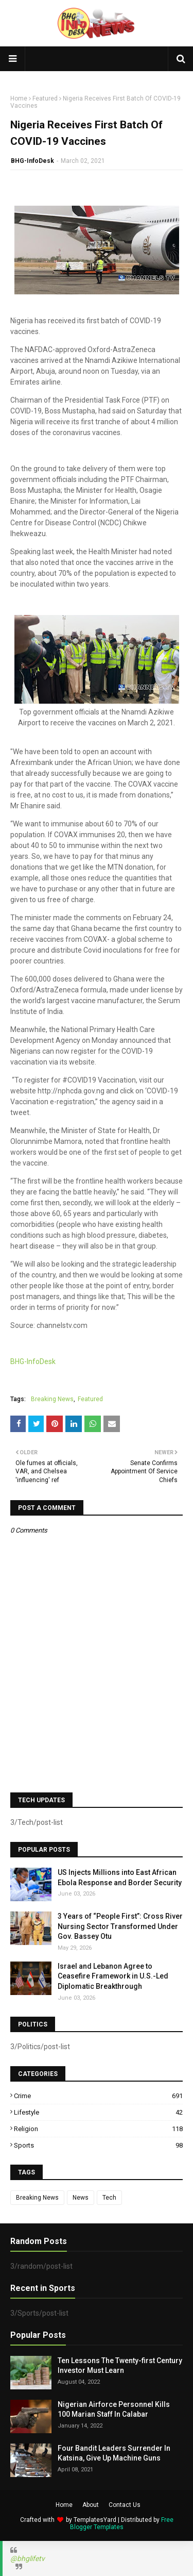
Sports (98, 2145)
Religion (98, 2129)
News (81, 2197)
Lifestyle (98, 2112)
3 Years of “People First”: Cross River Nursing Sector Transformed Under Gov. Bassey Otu (120, 1926)
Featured (45, 98)
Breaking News (52, 1399)
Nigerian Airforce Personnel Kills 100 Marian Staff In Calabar (114, 2409)
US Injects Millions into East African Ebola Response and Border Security (120, 1877)
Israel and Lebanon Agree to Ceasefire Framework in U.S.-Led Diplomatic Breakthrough (113, 1976)
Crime (98, 2096)
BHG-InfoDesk (32, 160)
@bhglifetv (27, 2558)
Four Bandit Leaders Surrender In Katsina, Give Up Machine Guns (114, 2453)
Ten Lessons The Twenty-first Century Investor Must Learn (120, 2365)
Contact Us (125, 2504)
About (90, 2504)
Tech (109, 2197)
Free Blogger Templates (121, 2523)
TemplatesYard (95, 2519)
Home (18, 98)
